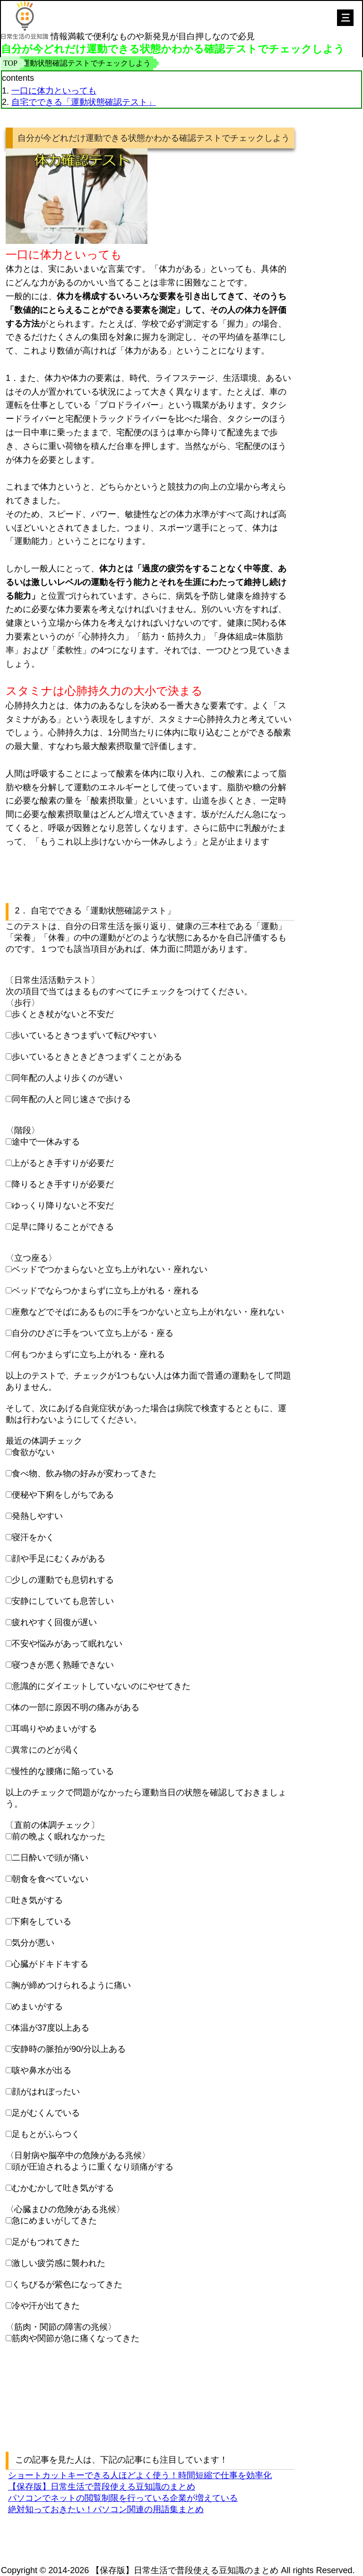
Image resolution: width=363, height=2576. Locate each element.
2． (21, 910)
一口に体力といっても (53, 90)
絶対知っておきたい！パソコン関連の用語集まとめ (106, 2509)
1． (12, 378)
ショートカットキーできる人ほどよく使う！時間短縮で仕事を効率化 (140, 2475)
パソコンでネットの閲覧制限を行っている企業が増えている (123, 2498)
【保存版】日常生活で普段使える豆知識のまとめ (101, 2486)
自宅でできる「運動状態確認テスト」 (83, 102)
